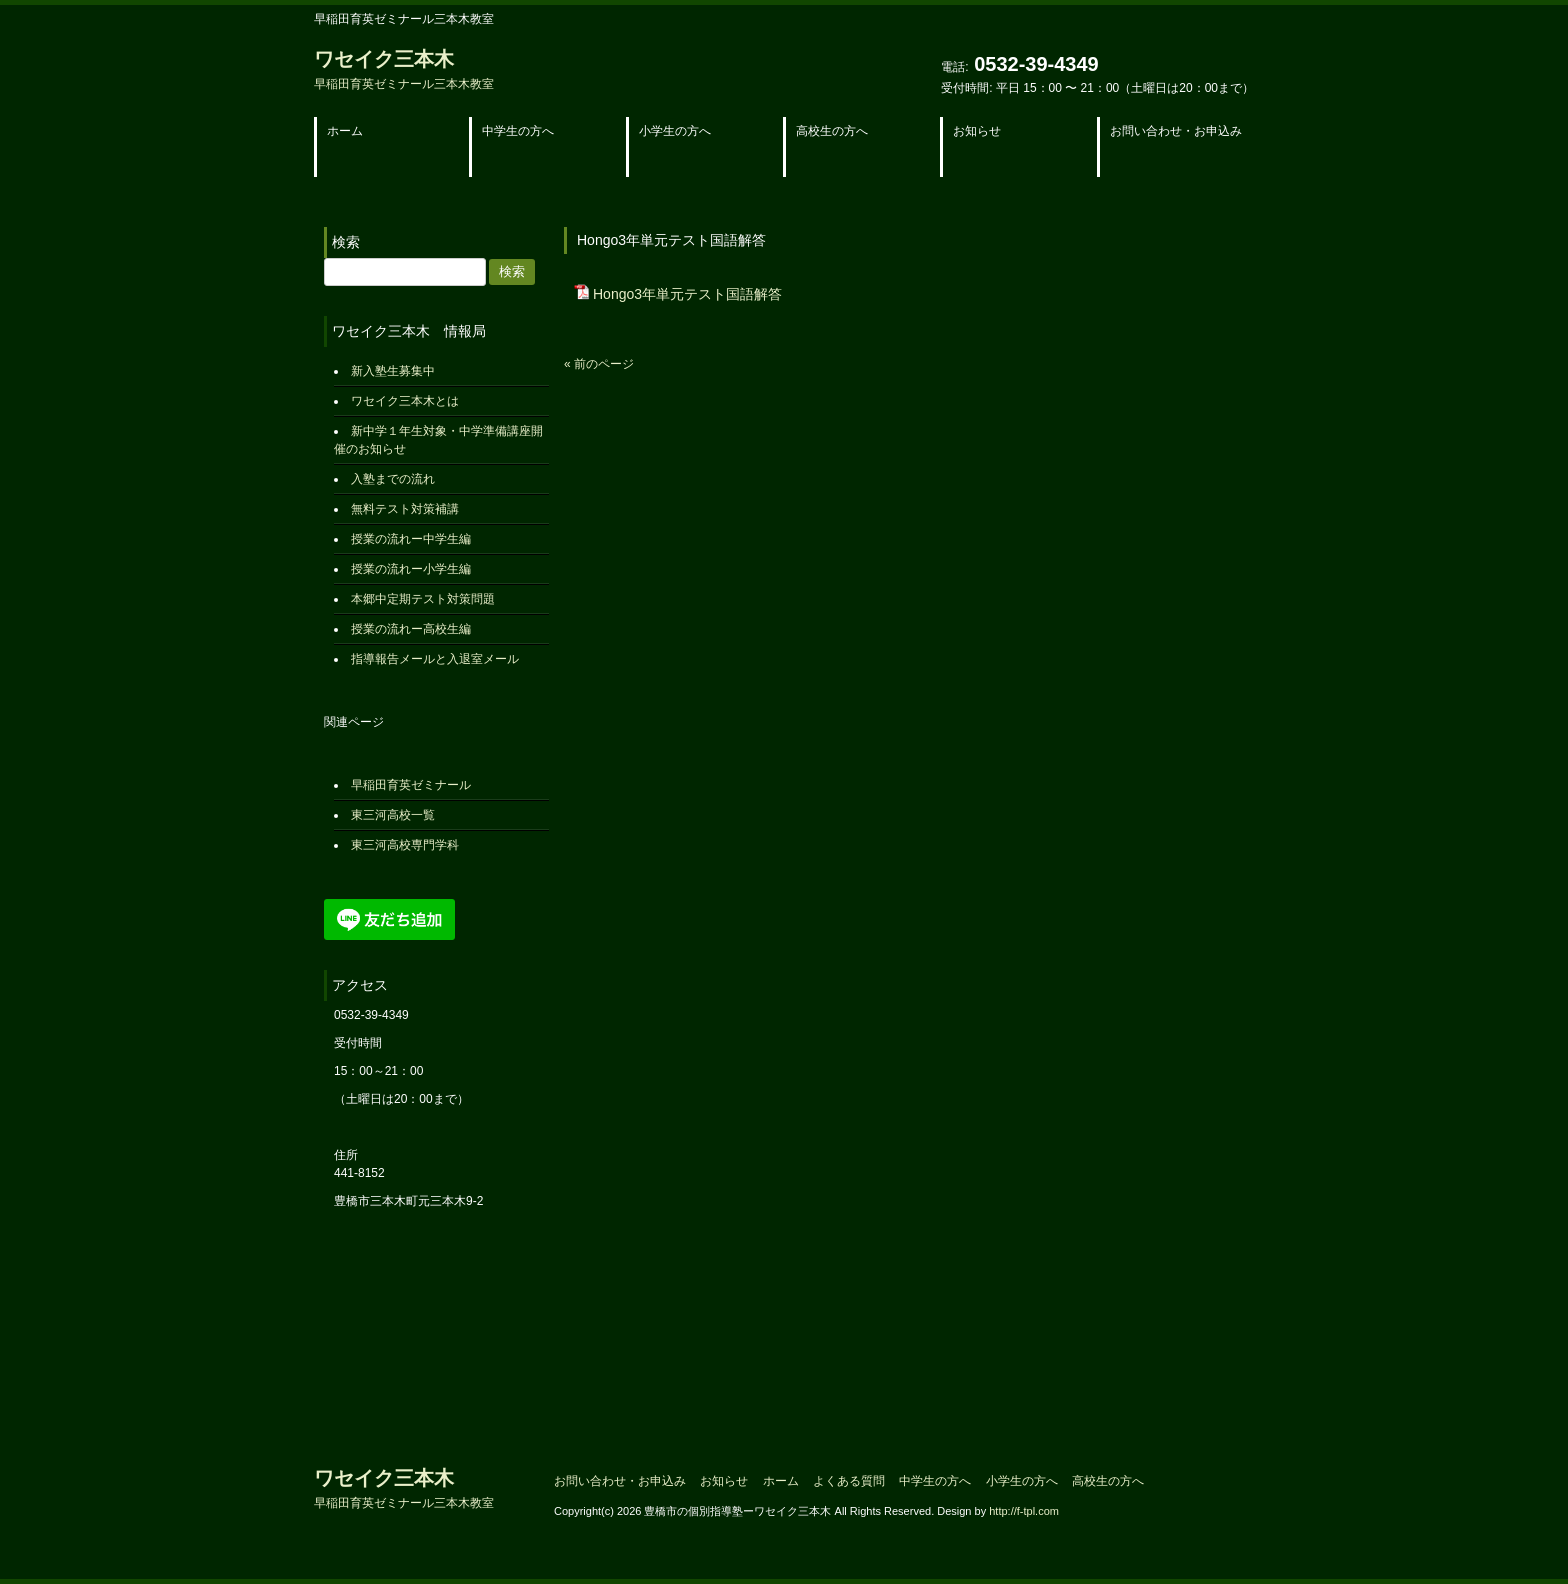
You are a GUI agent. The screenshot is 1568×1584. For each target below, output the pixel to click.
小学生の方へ (1022, 1481)
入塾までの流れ (393, 479)
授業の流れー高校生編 (411, 629)
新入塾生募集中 (393, 371)
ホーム (781, 1481)
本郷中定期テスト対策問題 (423, 599)
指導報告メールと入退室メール (435, 659)
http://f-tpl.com (1024, 1511)
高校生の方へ (1108, 1481)
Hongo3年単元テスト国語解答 (687, 294)
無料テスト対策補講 (405, 509)
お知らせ (724, 1481)
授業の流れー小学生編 (411, 569)
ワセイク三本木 (404, 69)
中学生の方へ (935, 1481)
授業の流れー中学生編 (411, 539)
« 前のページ (599, 364)
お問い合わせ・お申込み (620, 1481)
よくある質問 (849, 1481)
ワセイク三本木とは (405, 401)
